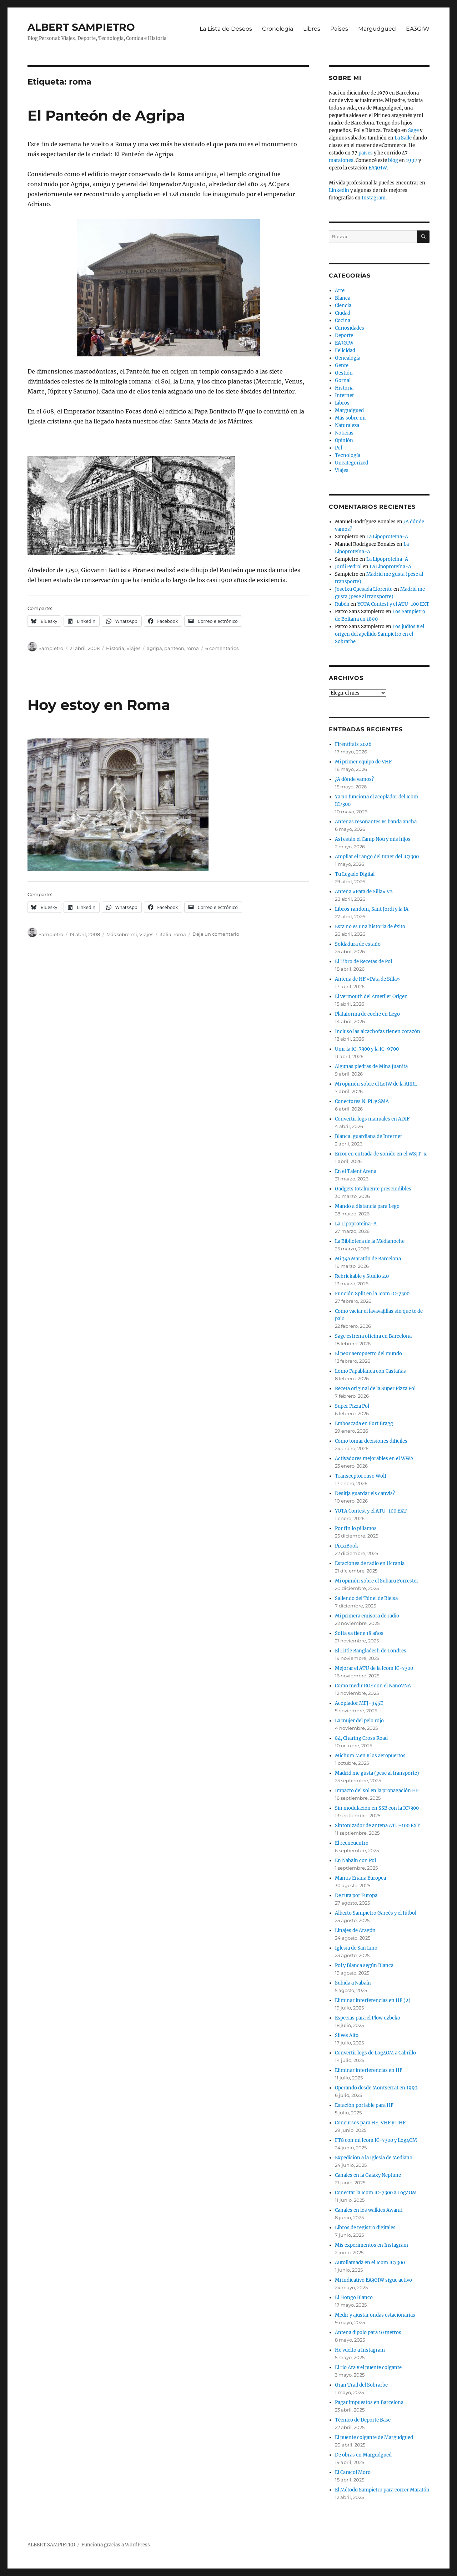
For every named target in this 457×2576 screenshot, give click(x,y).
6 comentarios (221, 648)
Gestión (344, 373)
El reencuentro (351, 1843)
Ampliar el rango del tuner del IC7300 (377, 857)
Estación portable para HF (364, 2105)
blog (393, 160)
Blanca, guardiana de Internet (368, 1136)
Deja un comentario (215, 934)
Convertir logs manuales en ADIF (372, 1119)
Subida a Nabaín (353, 1983)
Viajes (133, 648)
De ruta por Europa (356, 1895)
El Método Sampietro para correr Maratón (382, 2490)
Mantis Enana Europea (360, 1878)
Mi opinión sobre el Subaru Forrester (376, 1581)
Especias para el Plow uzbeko (367, 2018)
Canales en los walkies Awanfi (369, 2210)
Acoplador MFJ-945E (359, 1703)
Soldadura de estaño (358, 944)
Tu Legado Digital (355, 874)
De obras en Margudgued (363, 2455)
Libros (311, 28)
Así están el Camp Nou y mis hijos (373, 839)
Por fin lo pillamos (356, 1528)
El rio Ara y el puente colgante (368, 2367)
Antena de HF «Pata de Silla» (367, 979)
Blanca (342, 298)
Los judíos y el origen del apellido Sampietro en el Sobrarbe (379, 634)
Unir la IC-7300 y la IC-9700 (367, 1049)
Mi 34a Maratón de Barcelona (368, 1259)
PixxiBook (346, 1546)
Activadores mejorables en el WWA (374, 1458)
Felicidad (345, 350)
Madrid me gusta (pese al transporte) (377, 1773)
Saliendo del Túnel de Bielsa (366, 1598)
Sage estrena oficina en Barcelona (373, 1336)
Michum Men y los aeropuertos (370, 1756)
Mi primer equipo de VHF (363, 762)
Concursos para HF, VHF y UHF (370, 2123)
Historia (115, 648)
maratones (341, 160)
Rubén (342, 604)
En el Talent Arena (355, 1171)
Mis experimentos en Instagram (371, 2245)
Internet (344, 395)
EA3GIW (418, 28)
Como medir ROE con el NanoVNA (373, 1686)
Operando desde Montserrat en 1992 (376, 2088)
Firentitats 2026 (353, 744)
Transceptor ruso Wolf (360, 1476)
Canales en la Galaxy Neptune (368, 2175)
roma (192, 648)
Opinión (344, 440)
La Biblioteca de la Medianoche (370, 1241)
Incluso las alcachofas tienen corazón (377, 1031)
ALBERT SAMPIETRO (81, 27)
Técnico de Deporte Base (363, 2420)
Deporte (344, 335)
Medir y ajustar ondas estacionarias (375, 2315)
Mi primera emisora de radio (367, 1616)
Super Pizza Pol (352, 1406)
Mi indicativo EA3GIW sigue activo (373, 2280)
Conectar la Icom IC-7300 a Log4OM (376, 2193)
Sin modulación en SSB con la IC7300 (377, 1808)
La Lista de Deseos (226, 28)
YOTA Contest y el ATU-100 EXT (393, 604)
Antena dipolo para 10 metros (368, 2332)
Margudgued (377, 28)
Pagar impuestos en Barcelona (369, 2402)
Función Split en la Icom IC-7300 (372, 1294)
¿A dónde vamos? (354, 779)
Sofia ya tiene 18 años (359, 1633)
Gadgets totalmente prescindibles (373, 1189)
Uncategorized (351, 463)
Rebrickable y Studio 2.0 (362, 1276)
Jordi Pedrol (348, 567)
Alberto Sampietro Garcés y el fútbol (375, 1913)
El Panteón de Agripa (106, 115)
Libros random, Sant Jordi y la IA (371, 909)
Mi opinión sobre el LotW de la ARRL (376, 1084)
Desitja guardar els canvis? (365, 1493)
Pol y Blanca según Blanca (364, 1965)
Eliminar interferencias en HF (368, 2070)
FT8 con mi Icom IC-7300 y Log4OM (376, 2140)
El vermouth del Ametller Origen (371, 997)
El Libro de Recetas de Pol (363, 962)
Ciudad (342, 313)
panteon (174, 648)
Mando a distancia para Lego (367, 1206)
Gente (341, 365)
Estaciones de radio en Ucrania (370, 1563)
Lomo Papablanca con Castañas (370, 1371)
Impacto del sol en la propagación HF (377, 1791)
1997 (411, 160)
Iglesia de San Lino (356, 1948)
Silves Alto (346, 2035)
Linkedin (339, 190)
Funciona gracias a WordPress (115, 2545)
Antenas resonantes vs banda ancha (376, 822)
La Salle (403, 138)
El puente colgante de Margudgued (374, 2437)
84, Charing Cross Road (361, 1738)
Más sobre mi (121, 934)
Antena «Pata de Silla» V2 (364, 892)
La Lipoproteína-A (387, 537)
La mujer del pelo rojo (359, 1721)
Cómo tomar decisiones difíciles (371, 1441)
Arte (340, 291)
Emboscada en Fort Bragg (364, 1424)
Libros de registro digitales (365, 2228)
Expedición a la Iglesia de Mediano (373, 2158)
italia (165, 934)
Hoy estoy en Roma (98, 704)
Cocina (342, 320)
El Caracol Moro (353, 2472)
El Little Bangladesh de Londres (370, 1651)
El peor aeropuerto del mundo (368, 1354)
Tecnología (347, 455)
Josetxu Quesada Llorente (363, 589)
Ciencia (343, 306)
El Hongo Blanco (354, 2298)
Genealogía (347, 358)
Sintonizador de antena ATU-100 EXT (377, 1826)
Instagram (374, 198)
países (365, 153)
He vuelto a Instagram (360, 2350)
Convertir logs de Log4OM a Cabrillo (375, 2053)
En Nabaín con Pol (355, 1861)
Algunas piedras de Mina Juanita (371, 1066)
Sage (413, 130)
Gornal (343, 380)
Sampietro (51, 648)
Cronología (277, 28)
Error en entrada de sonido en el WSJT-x (381, 1154)
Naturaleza (347, 425)
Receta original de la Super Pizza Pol (375, 1389)
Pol (338, 448)
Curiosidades (349, 328)
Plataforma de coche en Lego (367, 1014)
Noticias (344, 433)
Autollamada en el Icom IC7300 (370, 2263)
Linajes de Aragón (355, 1930)
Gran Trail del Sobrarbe (361, 2385)
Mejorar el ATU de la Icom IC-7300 (374, 1668)
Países (339, 28)
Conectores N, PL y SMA (362, 1101)
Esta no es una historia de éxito (370, 927)
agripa (154, 648)
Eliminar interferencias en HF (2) (373, 2000)
